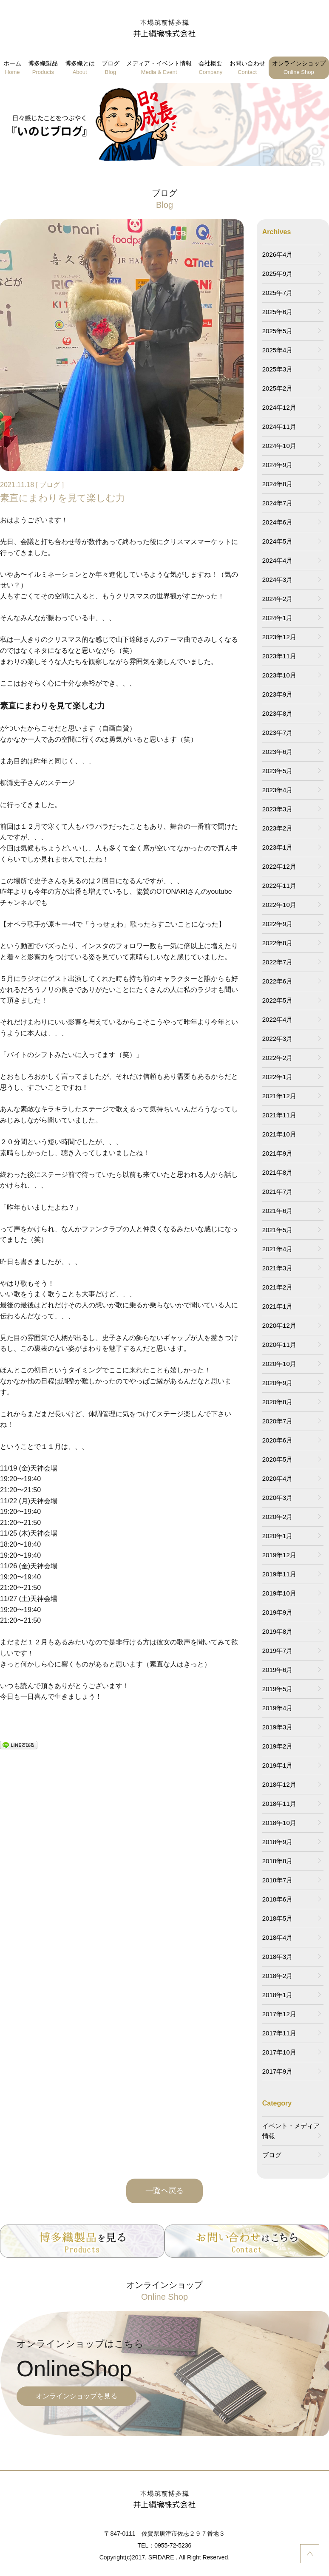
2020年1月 (277, 1535)
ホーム (12, 68)
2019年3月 (277, 1727)
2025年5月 (277, 330)
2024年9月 (277, 464)
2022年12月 (279, 866)
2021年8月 (277, 1172)
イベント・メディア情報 (291, 2131)
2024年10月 (279, 445)
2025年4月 (277, 350)
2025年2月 (277, 388)
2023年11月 (279, 656)
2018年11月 (279, 1803)
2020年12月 (279, 1325)
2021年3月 (277, 1268)
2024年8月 (277, 483)
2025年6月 (277, 311)
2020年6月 (277, 1440)
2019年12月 (279, 1555)
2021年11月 (279, 1115)
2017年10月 (279, 2052)
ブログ (110, 68)
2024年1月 (277, 617)
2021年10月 (279, 1134)
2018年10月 (279, 1822)
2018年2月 (277, 1975)
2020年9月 (277, 1382)
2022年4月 (277, 1019)
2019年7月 (277, 1650)
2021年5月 (277, 1229)
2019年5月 (277, 1688)
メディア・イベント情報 (159, 68)
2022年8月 (277, 943)
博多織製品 (43, 68)
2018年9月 (277, 1841)
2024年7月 (277, 503)
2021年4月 (277, 1249)
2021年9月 (277, 1153)
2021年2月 (277, 1287)
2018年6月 (277, 1899)
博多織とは (80, 68)
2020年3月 (277, 1497)
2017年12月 (279, 2014)
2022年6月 (277, 981)
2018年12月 (279, 1784)
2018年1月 (277, 1994)
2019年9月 (277, 1612)
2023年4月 (277, 789)
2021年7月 (277, 1191)
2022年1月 (277, 1076)
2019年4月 (277, 1708)
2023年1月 (277, 847)
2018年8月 (277, 1861)
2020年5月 (277, 1459)
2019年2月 (277, 1746)
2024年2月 (277, 598)
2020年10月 (279, 1363)
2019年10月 (279, 1593)
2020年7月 (277, 1421)
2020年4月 (277, 1478)
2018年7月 (277, 1880)
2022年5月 (277, 1000)
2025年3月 (277, 369)
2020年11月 (279, 1344)
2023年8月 (277, 713)
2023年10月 (279, 675)
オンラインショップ (299, 68)
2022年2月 (277, 1057)
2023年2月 (277, 828)
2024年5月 (277, 541)
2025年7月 (277, 292)
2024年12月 (279, 407)
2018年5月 (277, 1918)
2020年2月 (277, 1516)
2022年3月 (277, 1038)
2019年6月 (277, 1669)
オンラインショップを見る (76, 2396)
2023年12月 (279, 636)
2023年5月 (277, 770)
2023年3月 (277, 809)
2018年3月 (277, 1956)
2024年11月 (279, 426)
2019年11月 (279, 1574)
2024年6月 (277, 522)
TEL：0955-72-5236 (165, 2545)
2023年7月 (277, 732)
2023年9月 (277, 694)
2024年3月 (277, 579)
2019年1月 (277, 1765)
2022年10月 (279, 904)
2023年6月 (277, 751)
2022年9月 (277, 923)
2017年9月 (277, 2071)
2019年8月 (277, 1631)
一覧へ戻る (164, 2191)
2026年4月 (277, 254)
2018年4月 (277, 1937)
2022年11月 (279, 885)
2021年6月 (277, 1210)
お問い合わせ (247, 68)
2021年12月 (279, 1096)
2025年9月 (277, 273)
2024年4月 (277, 560)
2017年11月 (279, 2033)
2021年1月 (277, 1306)
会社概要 (210, 68)
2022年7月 (277, 962)
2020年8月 (277, 1402)
